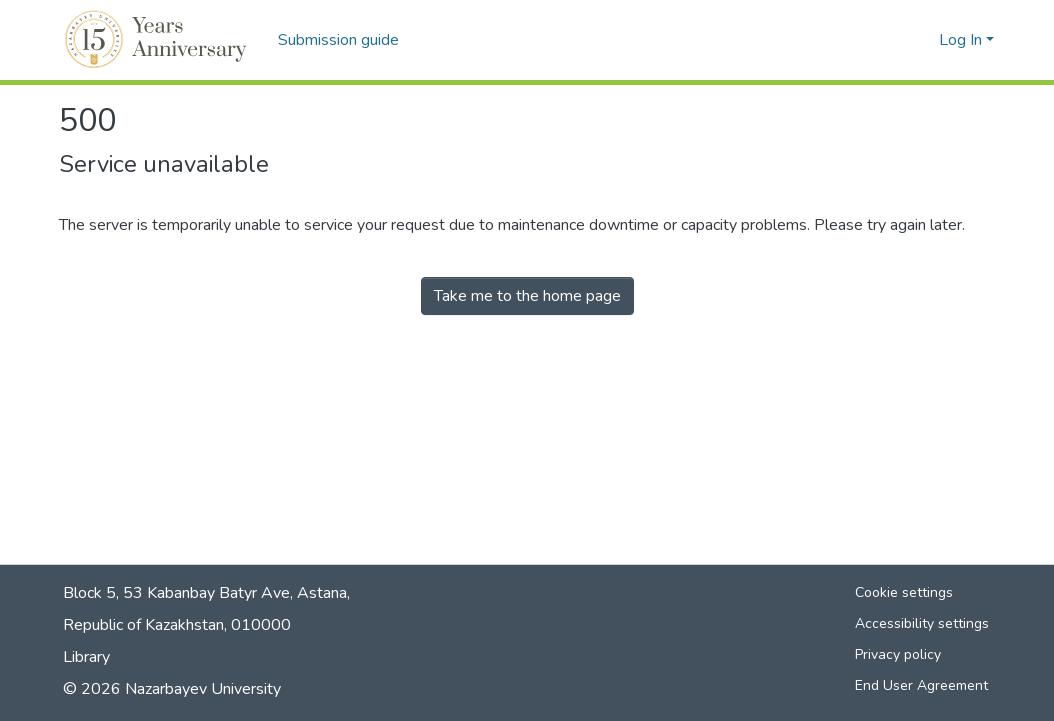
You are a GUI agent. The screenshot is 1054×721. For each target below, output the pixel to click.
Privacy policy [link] (898, 654)
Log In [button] (962, 40)
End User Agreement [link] (921, 685)
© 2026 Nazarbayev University (172, 689)
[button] (158, 40)
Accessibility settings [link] (922, 623)
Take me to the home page (527, 296)
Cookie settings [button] (904, 592)
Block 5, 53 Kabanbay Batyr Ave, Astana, (206, 593)
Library (86, 657)
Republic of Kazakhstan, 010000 (177, 625)
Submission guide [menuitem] (338, 40)
